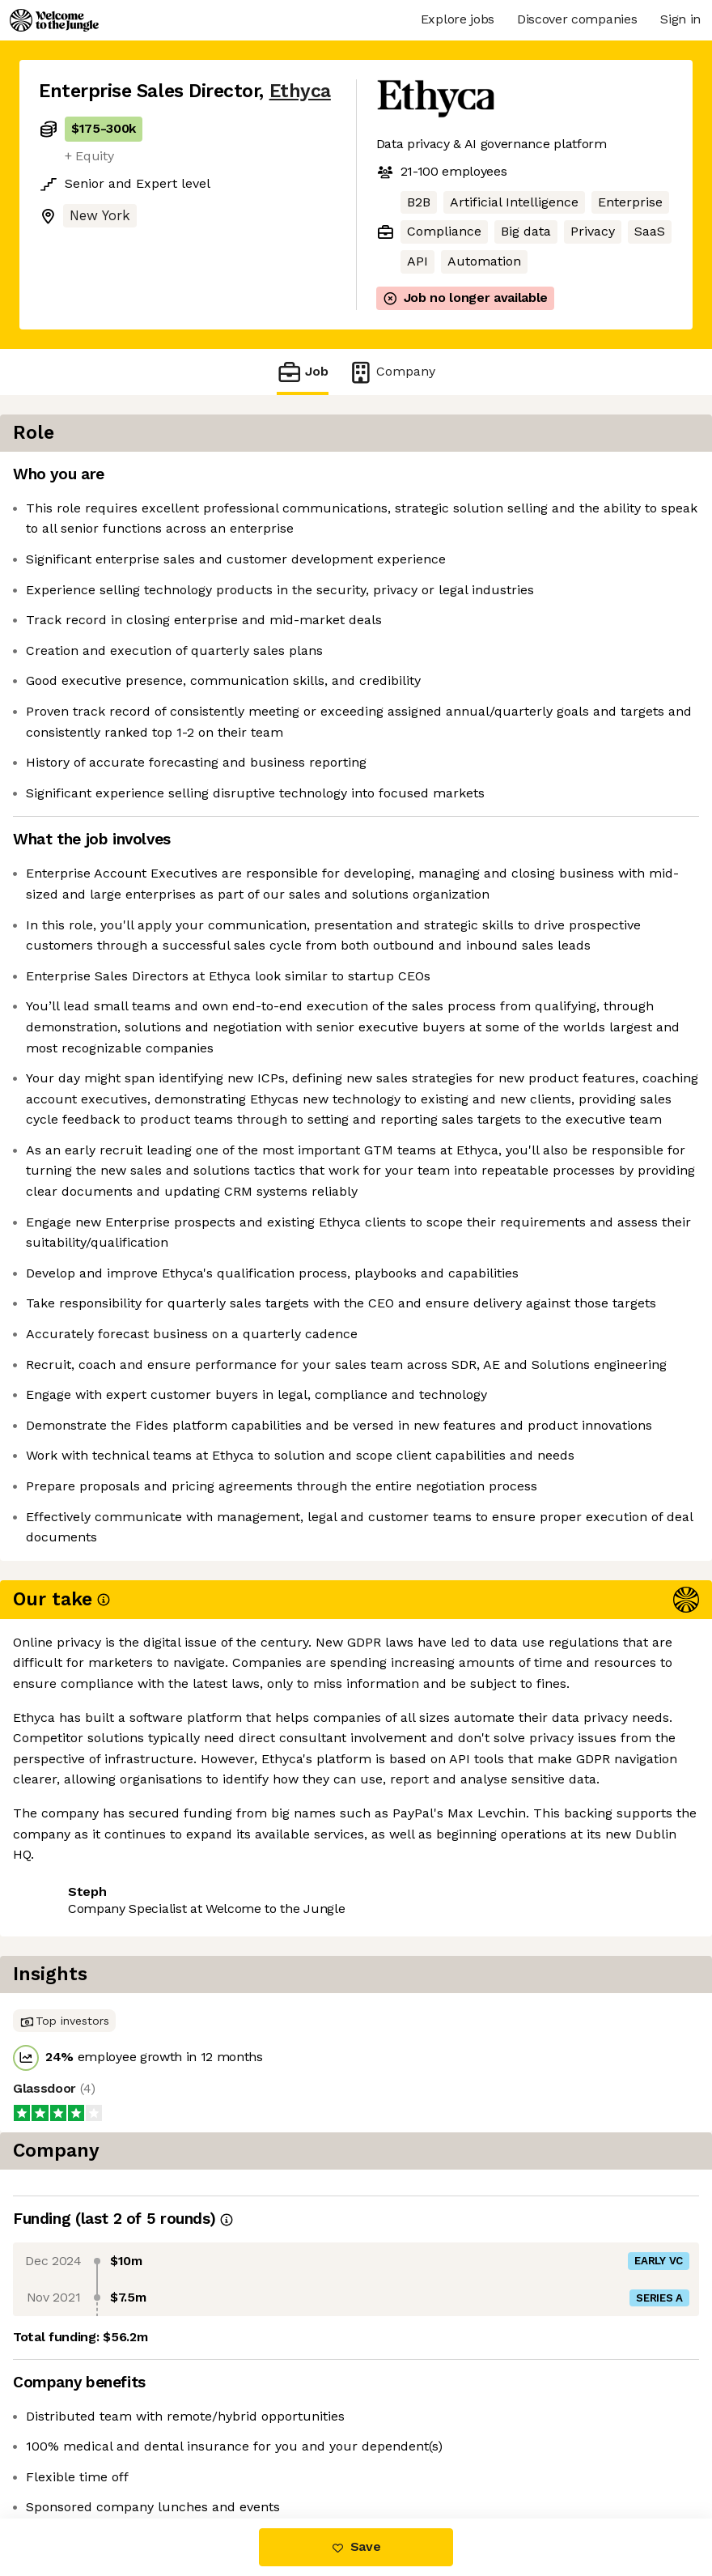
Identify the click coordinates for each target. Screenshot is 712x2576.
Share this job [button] (83, 2450)
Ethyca (300, 91)
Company (391, 372)
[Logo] (54, 20)
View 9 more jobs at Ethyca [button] (238, 2450)
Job (302, 372)
